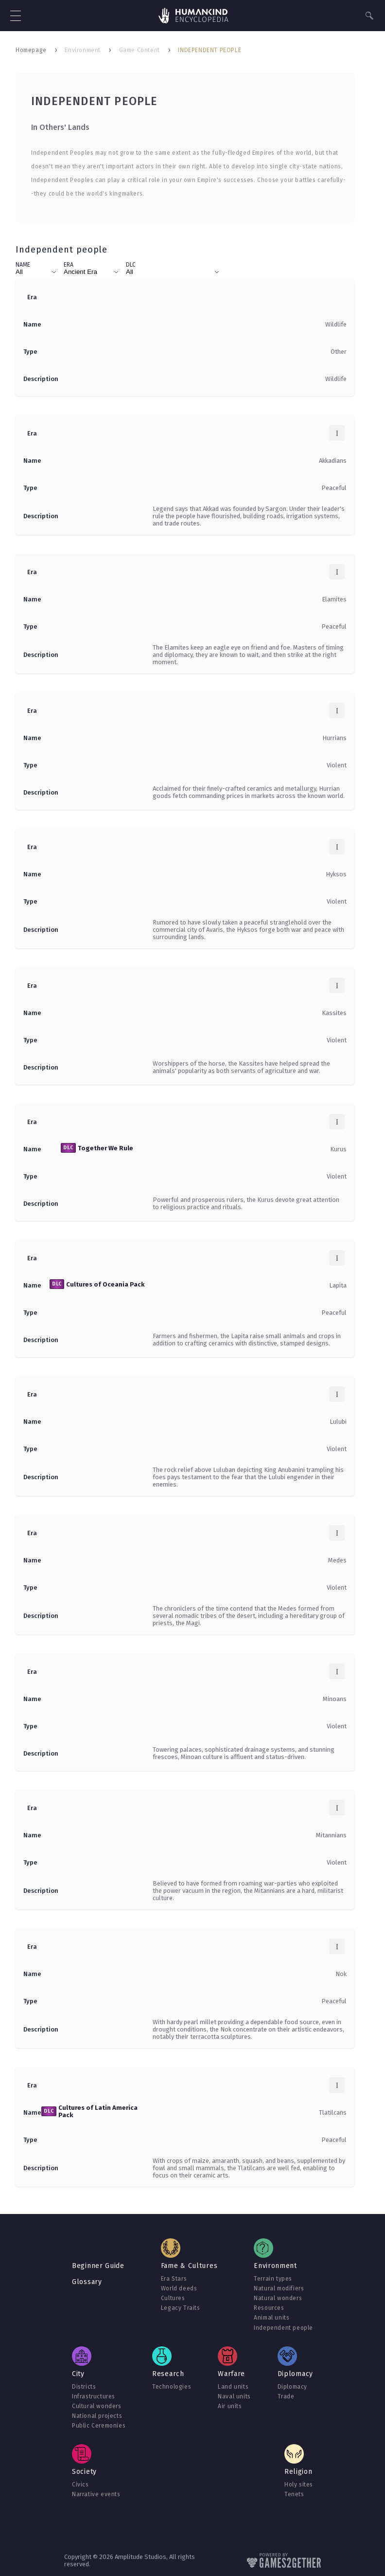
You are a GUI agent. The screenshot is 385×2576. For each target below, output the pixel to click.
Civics (80, 2484)
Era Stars (174, 2278)
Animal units (271, 2317)
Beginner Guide (98, 2266)
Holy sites (298, 2484)
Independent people (283, 2327)
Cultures (173, 2298)
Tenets (294, 2494)
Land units (233, 2386)
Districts (84, 2386)
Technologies (171, 2386)
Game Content (139, 50)
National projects (97, 2416)
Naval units (234, 2396)
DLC (131, 264)
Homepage (31, 50)
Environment (83, 50)
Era (68, 264)
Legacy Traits (180, 2307)
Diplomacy (292, 2386)
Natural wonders (278, 2298)
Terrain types (273, 2278)
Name (23, 264)
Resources (269, 2307)
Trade (286, 2396)
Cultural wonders (97, 2406)
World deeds (179, 2288)
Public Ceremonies (98, 2425)
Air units (230, 2406)
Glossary (87, 2282)
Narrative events (96, 2494)
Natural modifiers (279, 2288)
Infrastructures (93, 2396)
